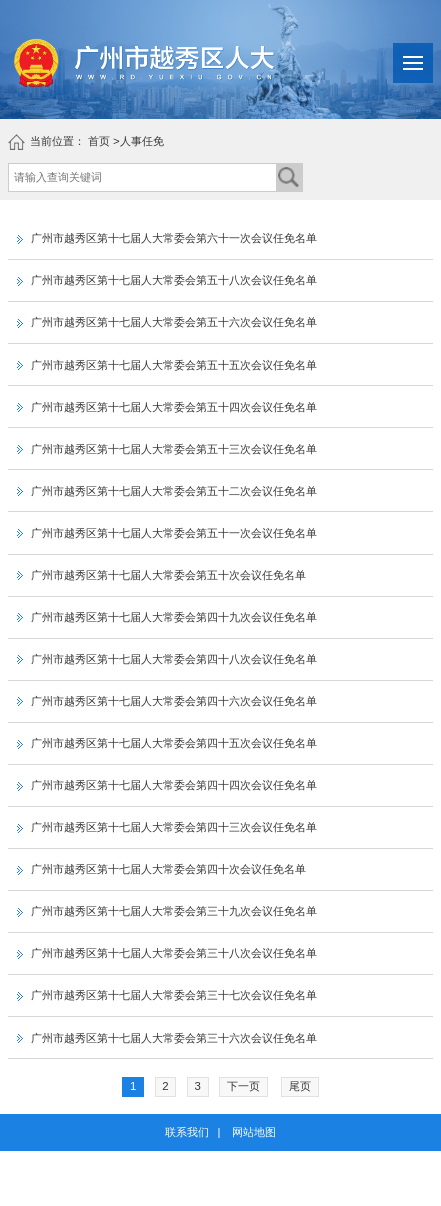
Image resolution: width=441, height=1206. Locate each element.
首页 (99, 141)
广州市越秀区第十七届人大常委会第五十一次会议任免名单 (167, 533)
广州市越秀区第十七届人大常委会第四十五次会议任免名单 (167, 743)
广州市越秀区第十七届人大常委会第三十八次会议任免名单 (167, 953)
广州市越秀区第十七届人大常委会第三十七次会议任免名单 (167, 995)
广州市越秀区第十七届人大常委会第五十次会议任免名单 (161, 575)
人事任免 (142, 141)
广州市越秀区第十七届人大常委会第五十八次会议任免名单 (167, 280)
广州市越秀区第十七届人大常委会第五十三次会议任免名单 (167, 449)
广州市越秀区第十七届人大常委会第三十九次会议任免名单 (167, 911)
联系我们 (187, 1132)
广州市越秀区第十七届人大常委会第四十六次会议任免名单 (167, 701)
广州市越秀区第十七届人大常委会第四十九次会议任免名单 (167, 617)
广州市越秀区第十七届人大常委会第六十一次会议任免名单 (167, 238)
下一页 (243, 1086)
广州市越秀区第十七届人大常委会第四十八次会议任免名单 (167, 659)
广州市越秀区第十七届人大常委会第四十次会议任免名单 (161, 869)
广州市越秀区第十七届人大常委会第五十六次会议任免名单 (167, 322)
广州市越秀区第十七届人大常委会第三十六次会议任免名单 (167, 1038)
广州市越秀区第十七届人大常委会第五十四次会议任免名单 (167, 407)
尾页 (300, 1086)
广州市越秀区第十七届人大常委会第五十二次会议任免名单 (167, 491)
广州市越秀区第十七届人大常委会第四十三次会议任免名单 (167, 827)
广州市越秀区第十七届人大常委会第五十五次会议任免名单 (167, 365)
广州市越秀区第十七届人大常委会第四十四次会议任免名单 (167, 785)
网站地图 (254, 1132)
